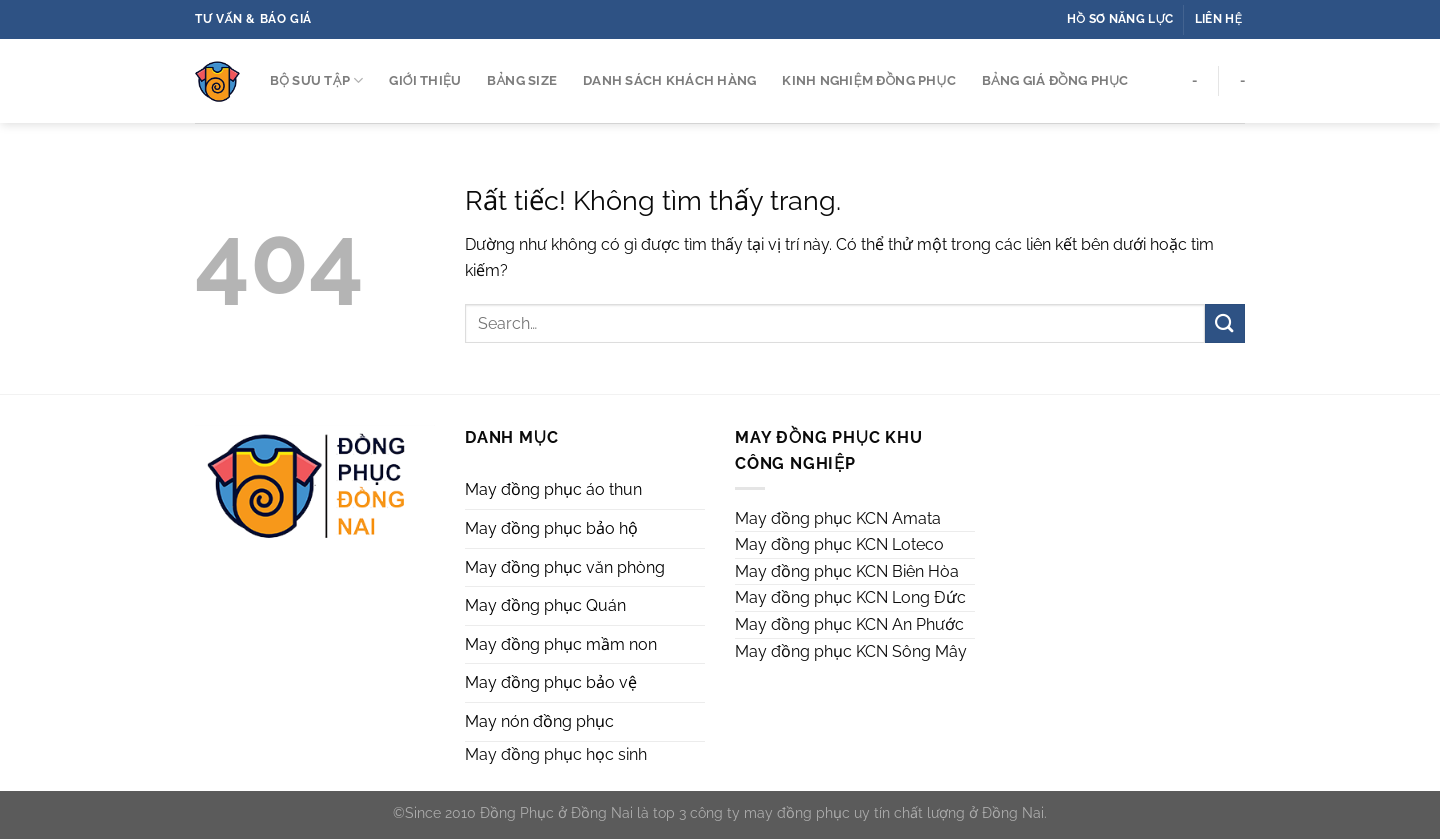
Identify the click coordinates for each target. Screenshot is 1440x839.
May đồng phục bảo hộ (551, 528)
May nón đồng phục (539, 721)
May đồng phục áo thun (553, 489)
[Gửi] (1225, 323)
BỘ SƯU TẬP (316, 80)
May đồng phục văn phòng (565, 567)
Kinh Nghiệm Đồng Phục (868, 80)
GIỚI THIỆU (425, 80)
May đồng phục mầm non (561, 644)
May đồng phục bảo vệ (551, 682)
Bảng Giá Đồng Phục (1055, 80)
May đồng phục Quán (545, 605)
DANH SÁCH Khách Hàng (669, 80)
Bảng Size (522, 80)
